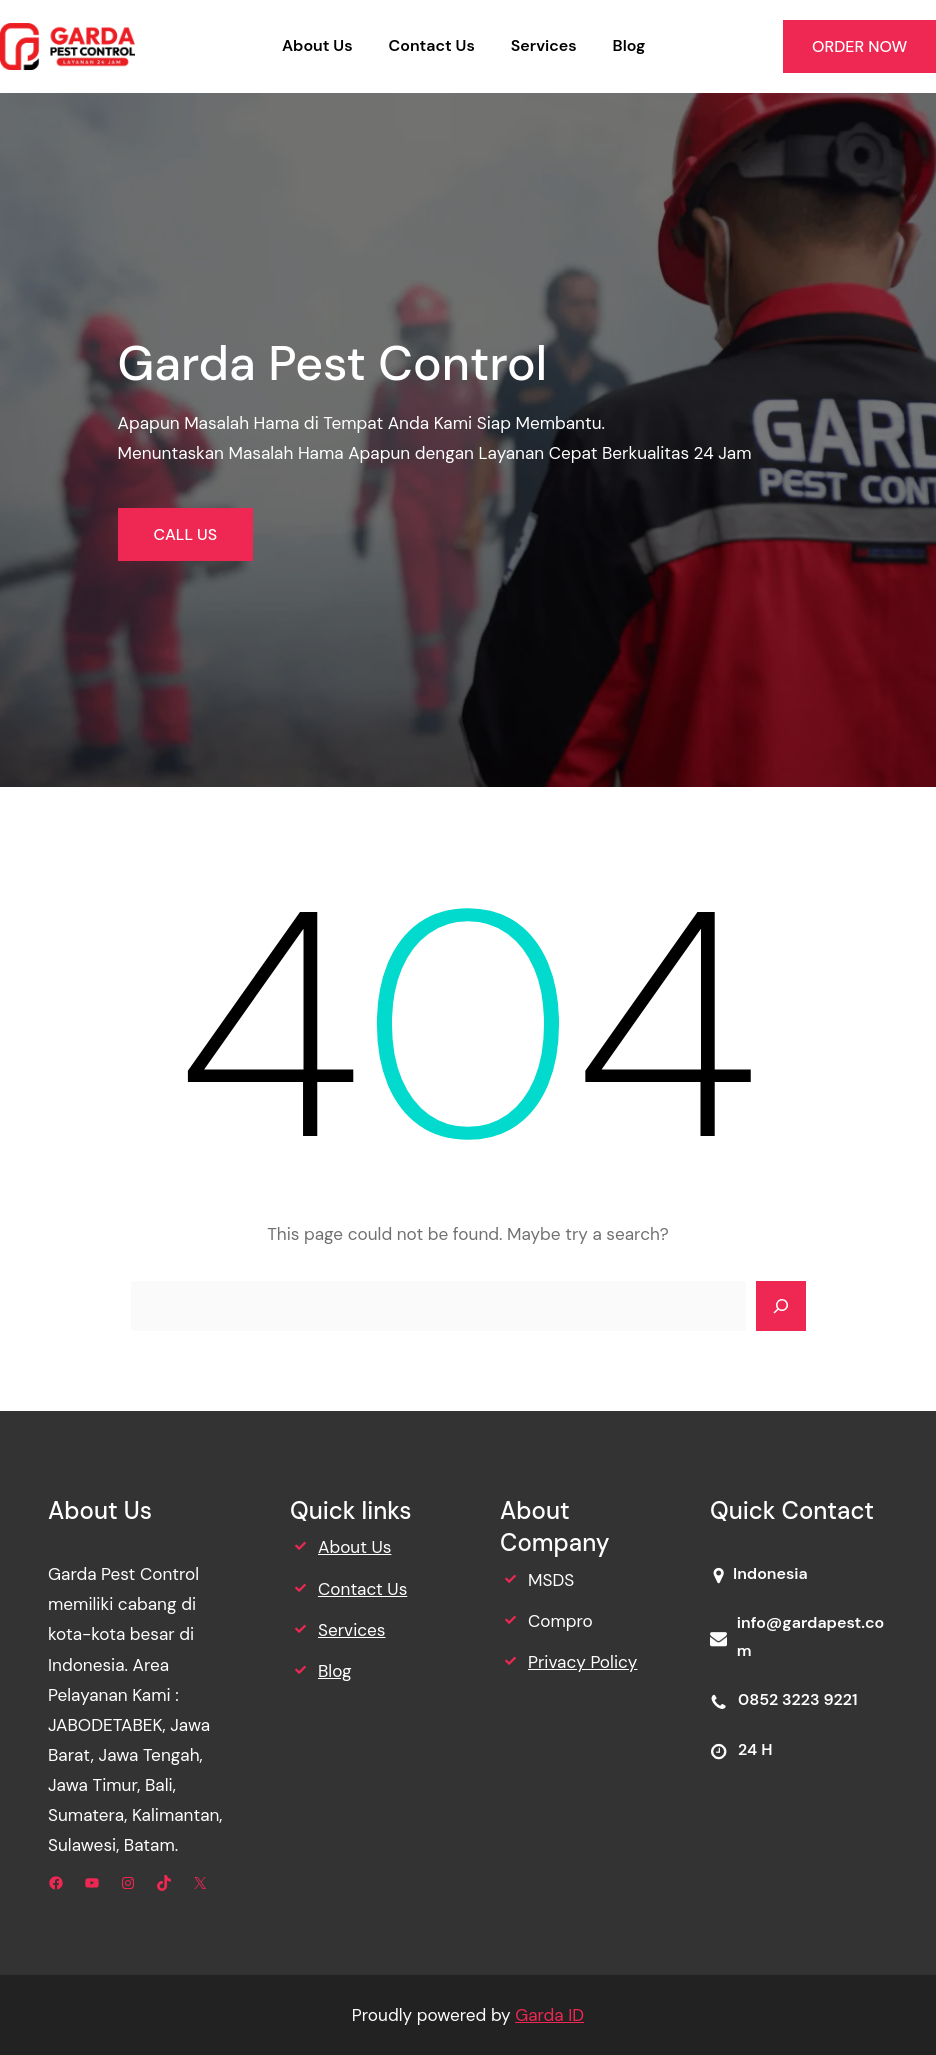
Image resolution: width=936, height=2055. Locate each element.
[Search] (781, 1306)
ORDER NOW (859, 46)
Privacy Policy (582, 1662)
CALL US (186, 534)
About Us (354, 1547)
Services (352, 1630)
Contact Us (362, 1589)
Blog (335, 1671)
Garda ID (549, 2015)
